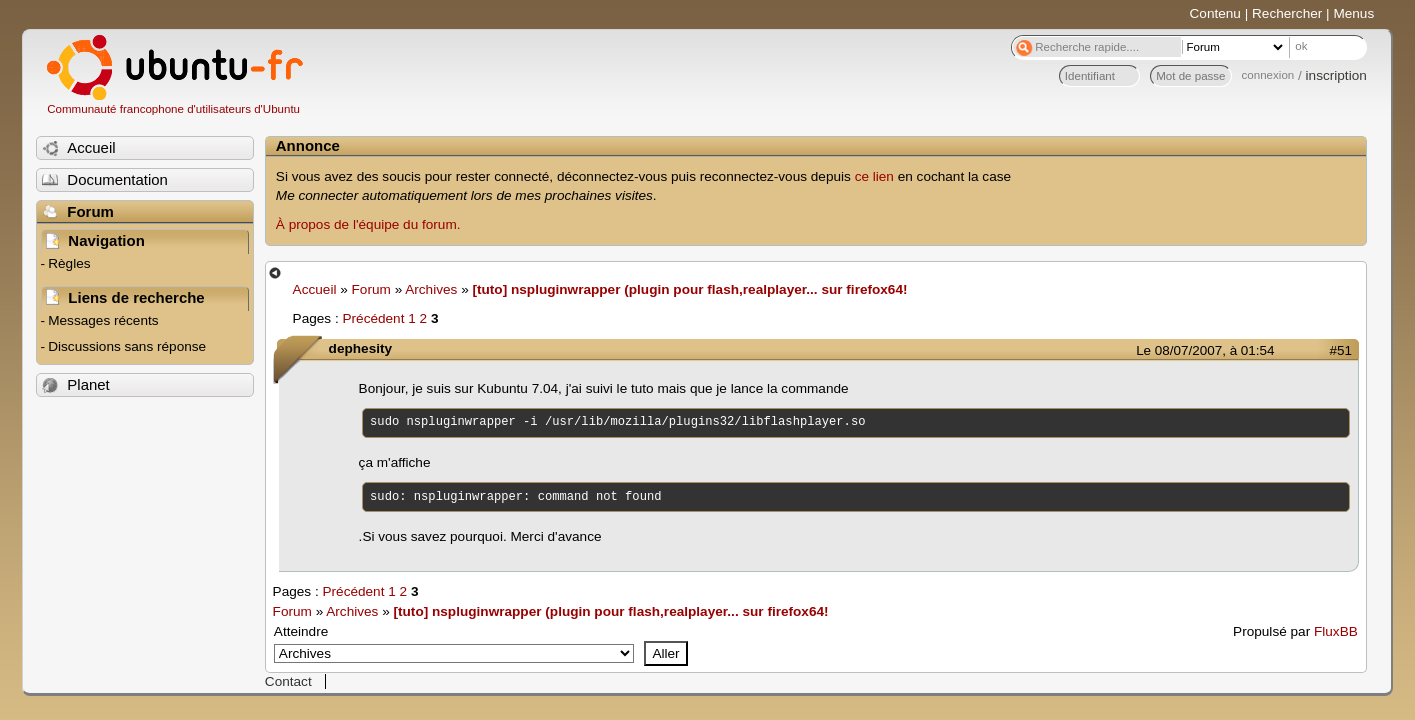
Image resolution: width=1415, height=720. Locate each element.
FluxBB (1336, 631)
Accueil (315, 289)
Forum (371, 289)
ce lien (874, 176)
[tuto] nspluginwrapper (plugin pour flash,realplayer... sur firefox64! (689, 289)
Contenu (1215, 13)
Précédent (373, 318)
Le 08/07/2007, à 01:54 (1205, 350)
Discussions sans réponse (127, 346)
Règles (69, 263)
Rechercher (1287, 13)
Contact (288, 681)
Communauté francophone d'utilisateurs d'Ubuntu (173, 109)
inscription (1336, 75)
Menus (1353, 13)
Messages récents (103, 320)
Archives (431, 289)
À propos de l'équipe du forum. (368, 224)
